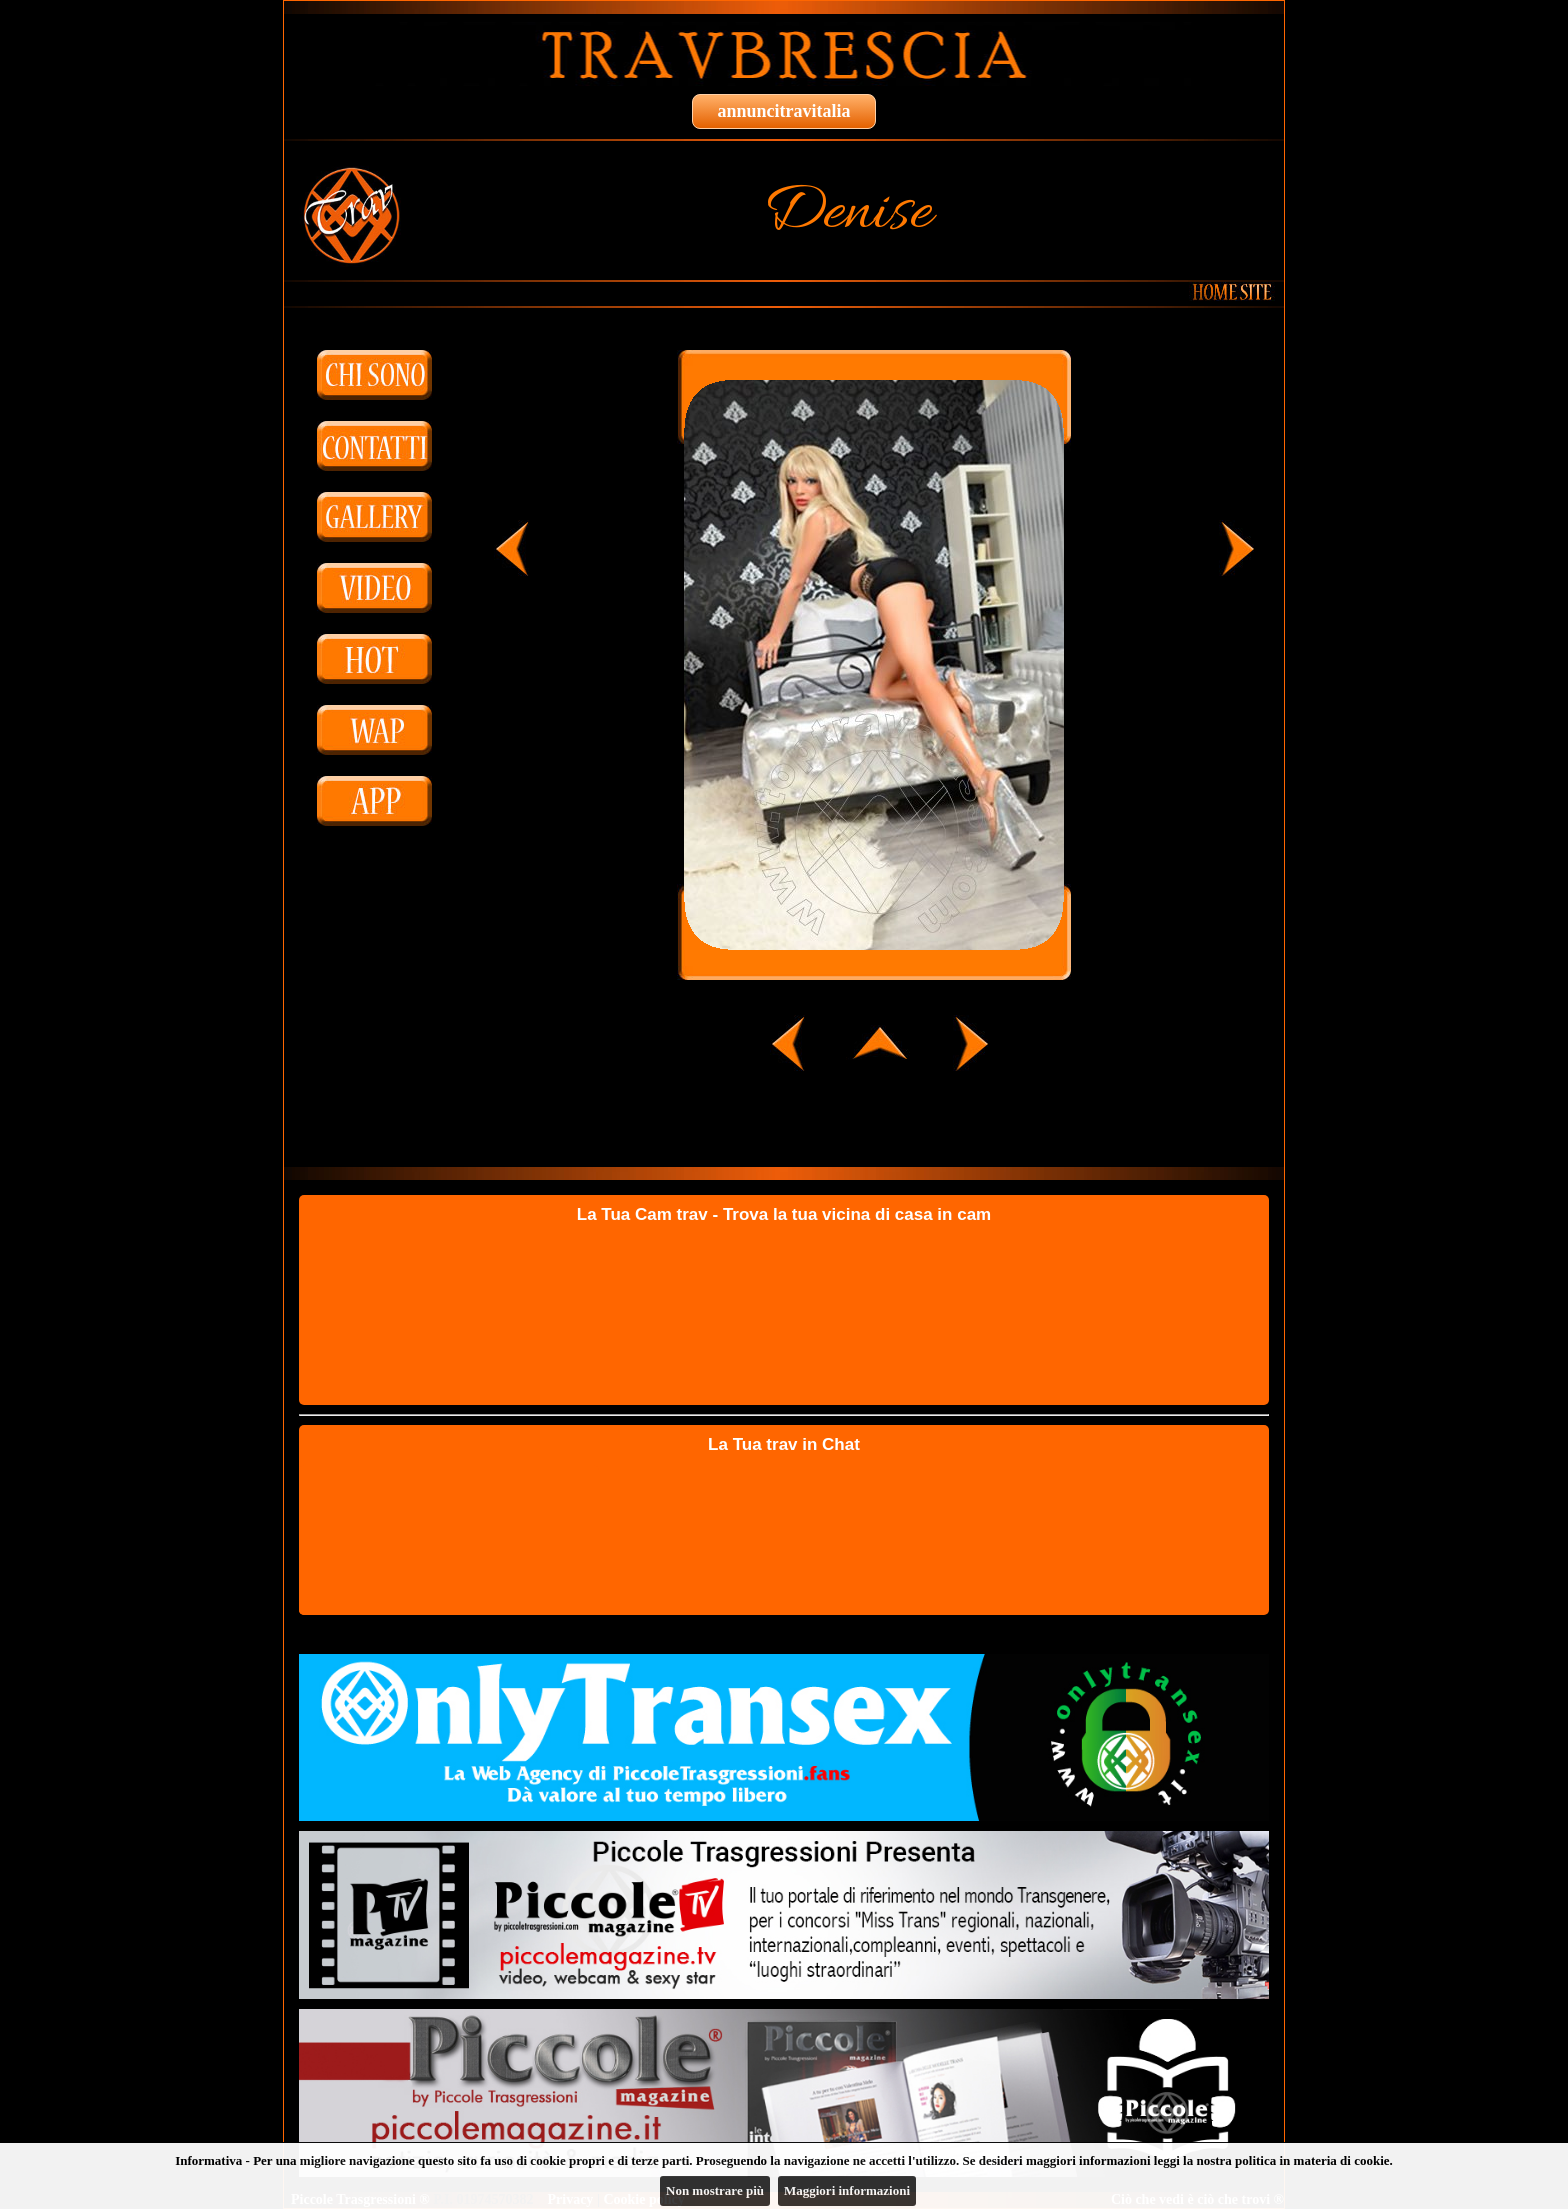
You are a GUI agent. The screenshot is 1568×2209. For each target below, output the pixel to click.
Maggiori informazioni (847, 2190)
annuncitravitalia (783, 111)
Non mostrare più (715, 2190)
